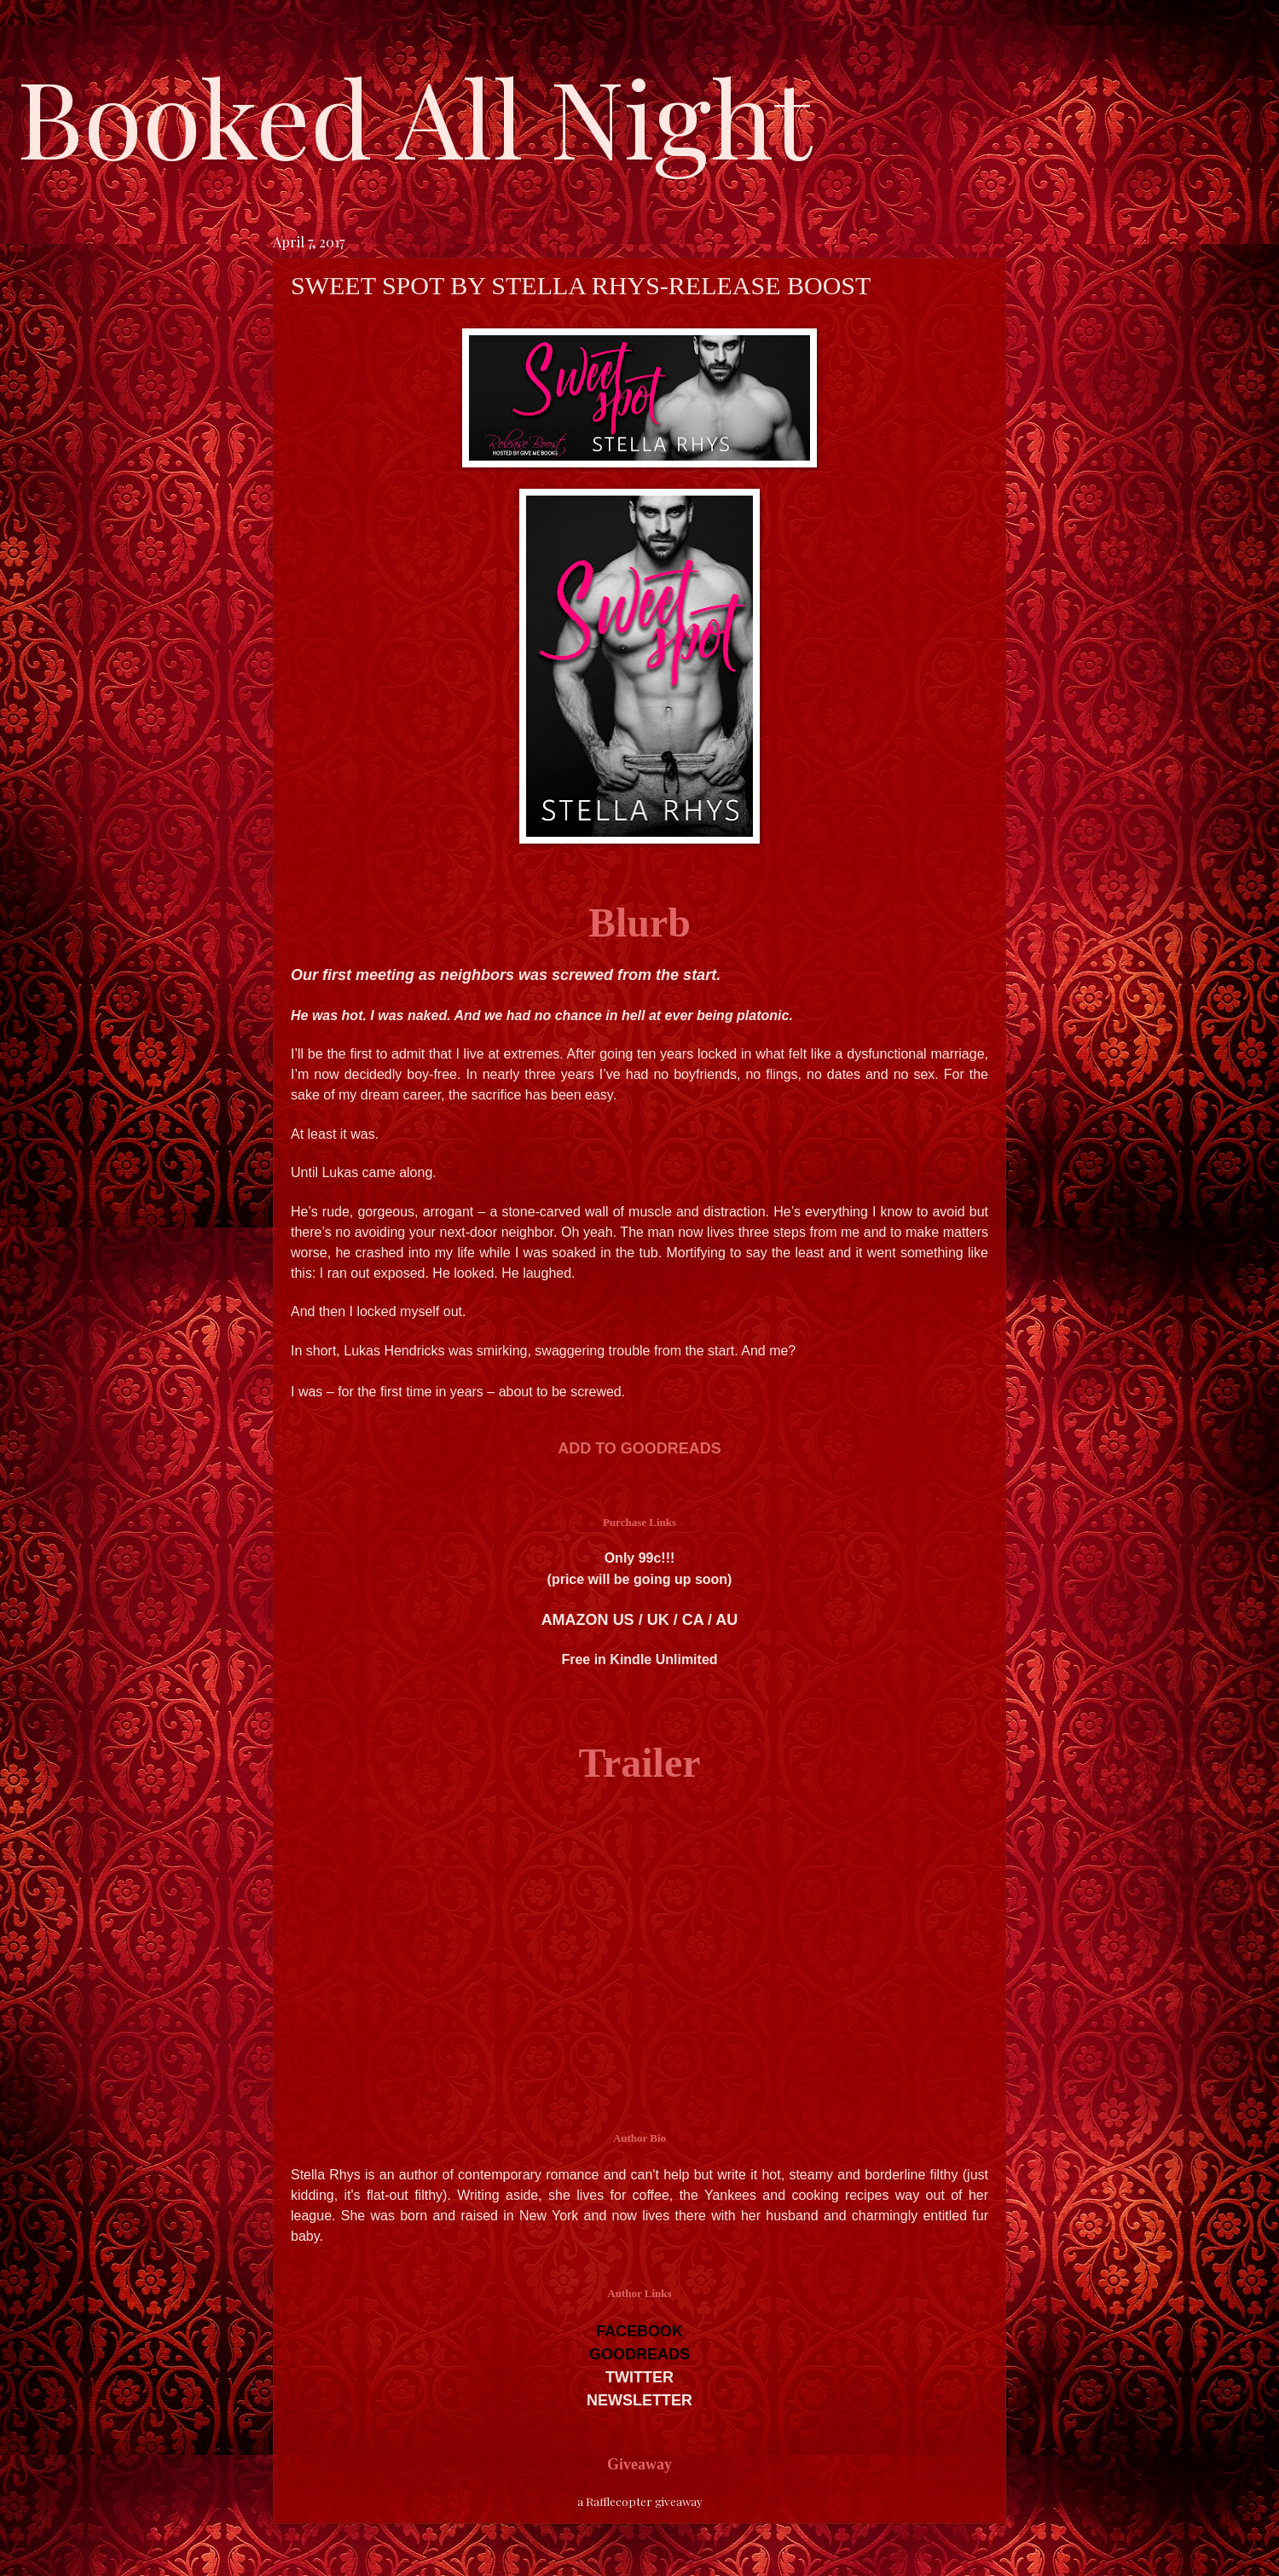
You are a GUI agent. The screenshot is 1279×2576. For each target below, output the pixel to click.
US (623, 1619)
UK (658, 1619)
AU (726, 1619)
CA (692, 1619)
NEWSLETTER (639, 2400)
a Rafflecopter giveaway (640, 2501)
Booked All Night (414, 115)
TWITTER (639, 2377)
